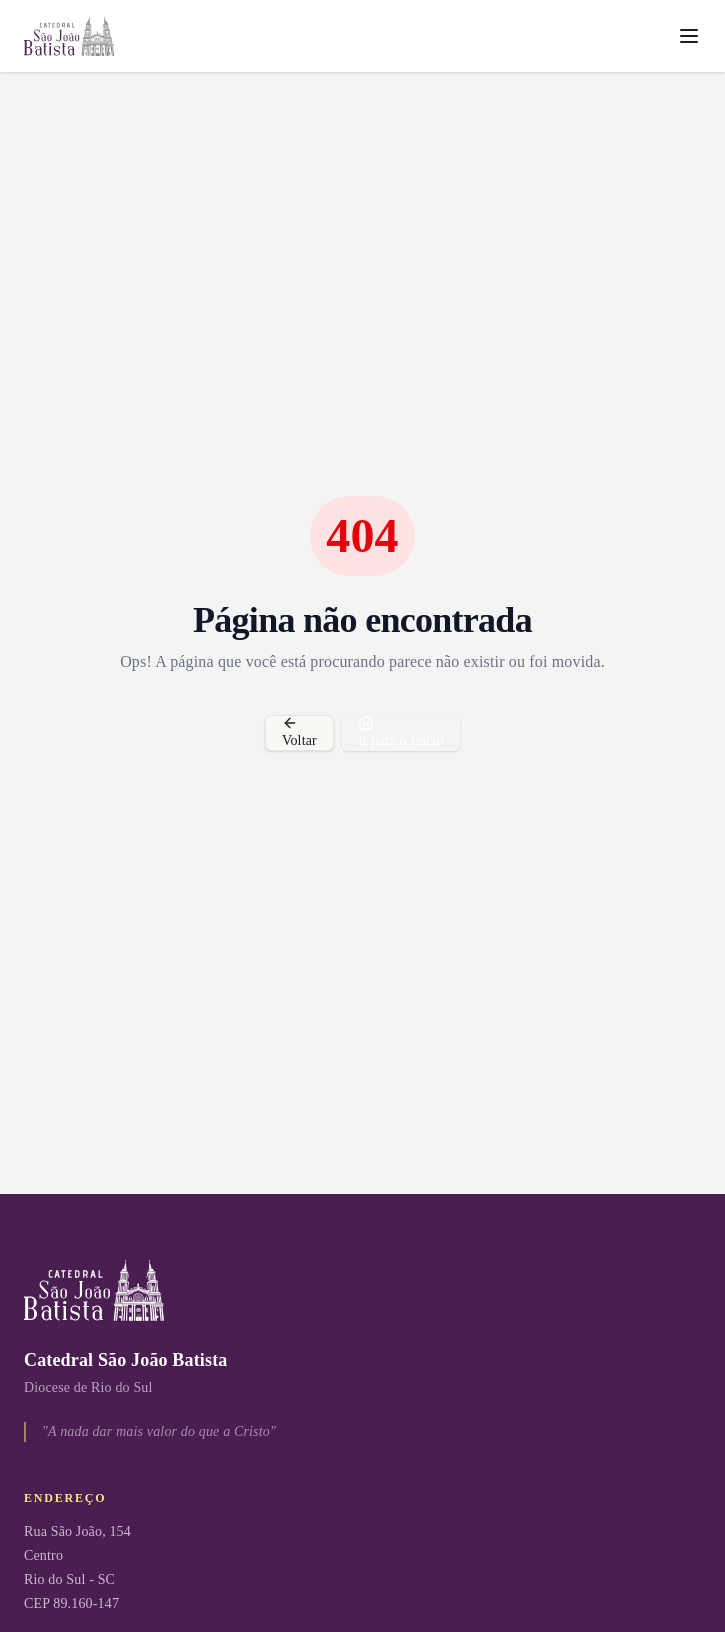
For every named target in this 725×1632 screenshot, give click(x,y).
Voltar (299, 731)
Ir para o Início (401, 731)
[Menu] (689, 36)
